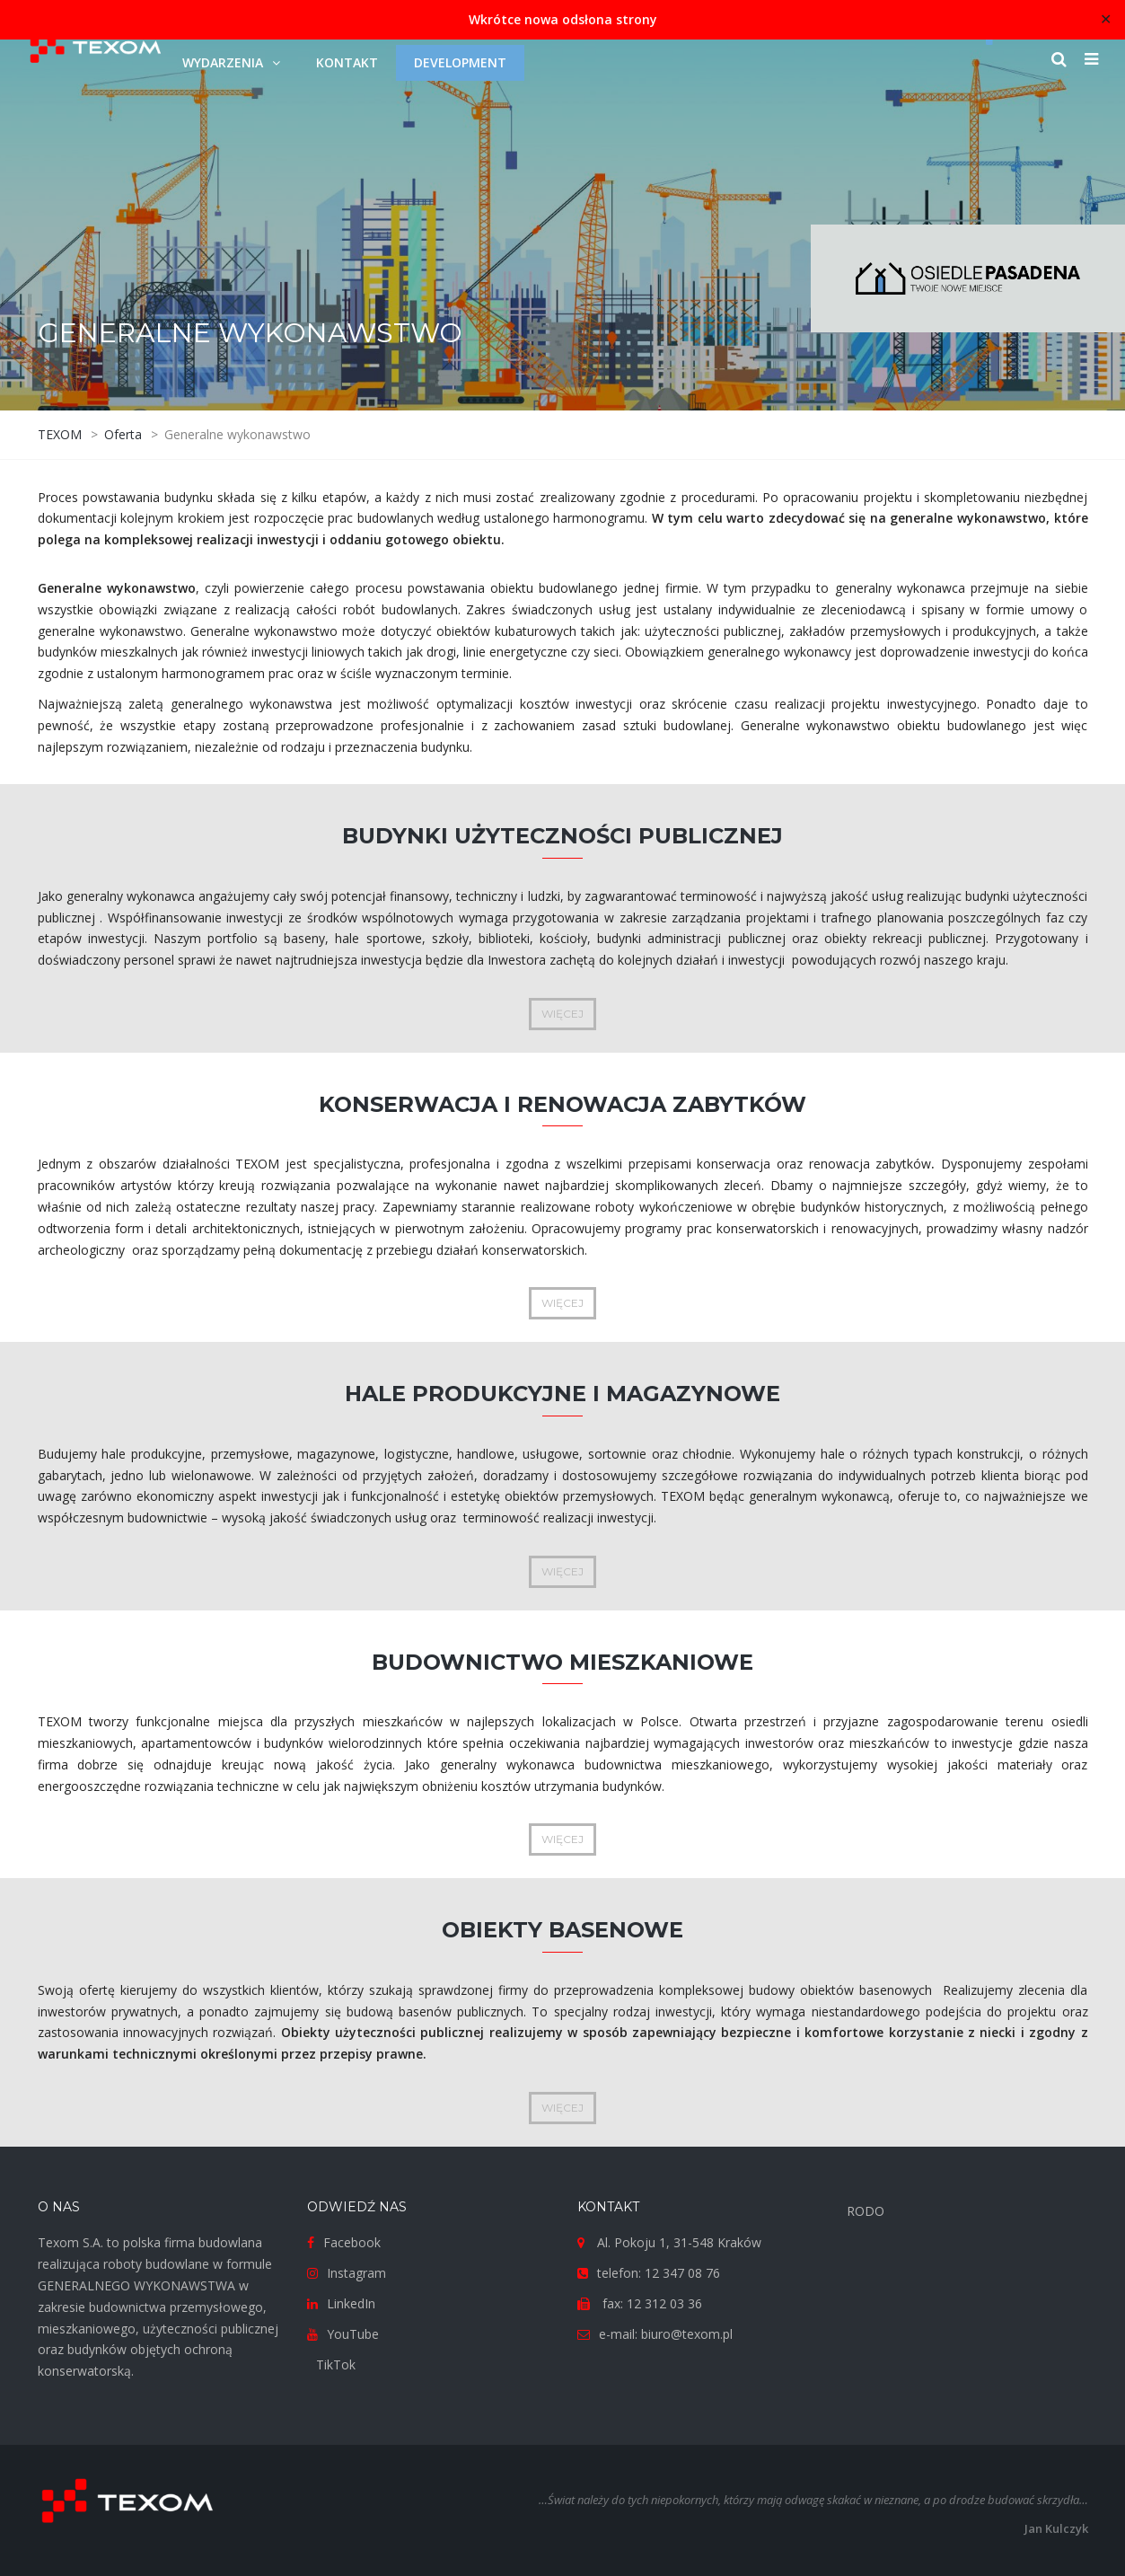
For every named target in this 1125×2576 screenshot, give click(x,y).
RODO (865, 2210)
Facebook (352, 2242)
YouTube (353, 2333)
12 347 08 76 (682, 2272)
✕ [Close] (1106, 19)
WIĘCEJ (562, 1013)
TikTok (336, 2364)
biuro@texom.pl (687, 2333)
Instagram (356, 2272)
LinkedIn (351, 2303)
